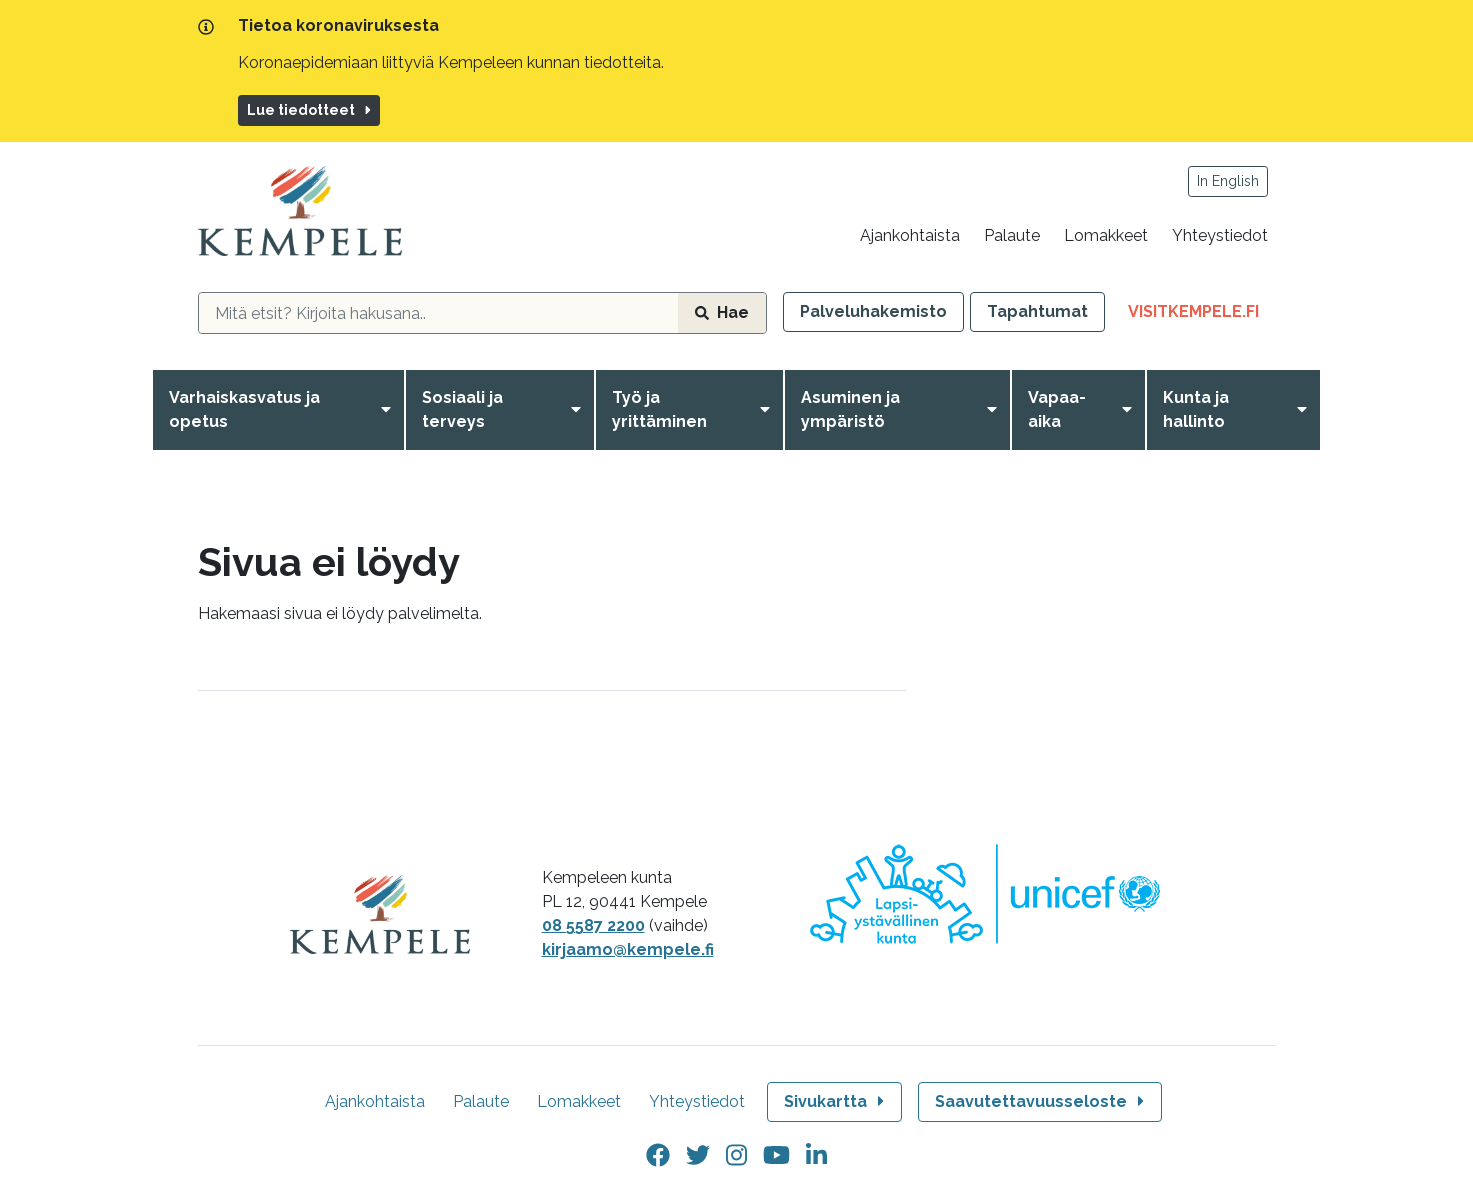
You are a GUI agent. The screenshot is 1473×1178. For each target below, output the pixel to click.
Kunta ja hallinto (1196, 409)
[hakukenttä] (438, 313)
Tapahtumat (1037, 311)
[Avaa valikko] (390, 410)
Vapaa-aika (1057, 409)
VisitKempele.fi (1202, 315)
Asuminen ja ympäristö (850, 409)
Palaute (1012, 235)
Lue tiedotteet (310, 110)
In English (1228, 181)
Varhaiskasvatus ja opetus (244, 409)
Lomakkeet (1106, 235)
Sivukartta (836, 1101)
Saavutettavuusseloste (1041, 1101)
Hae (722, 312)
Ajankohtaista (910, 235)
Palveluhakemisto (873, 311)
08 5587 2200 (593, 925)
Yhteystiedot (1220, 235)
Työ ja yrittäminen (659, 409)
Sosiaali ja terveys (462, 409)
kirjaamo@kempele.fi (628, 949)
